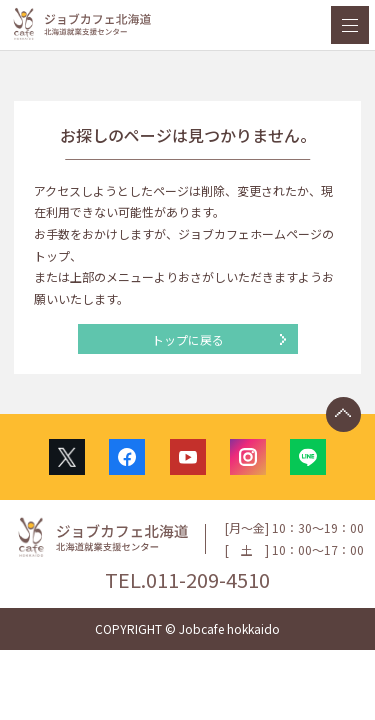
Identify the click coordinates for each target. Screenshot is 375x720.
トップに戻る (188, 339)
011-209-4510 (208, 579)
